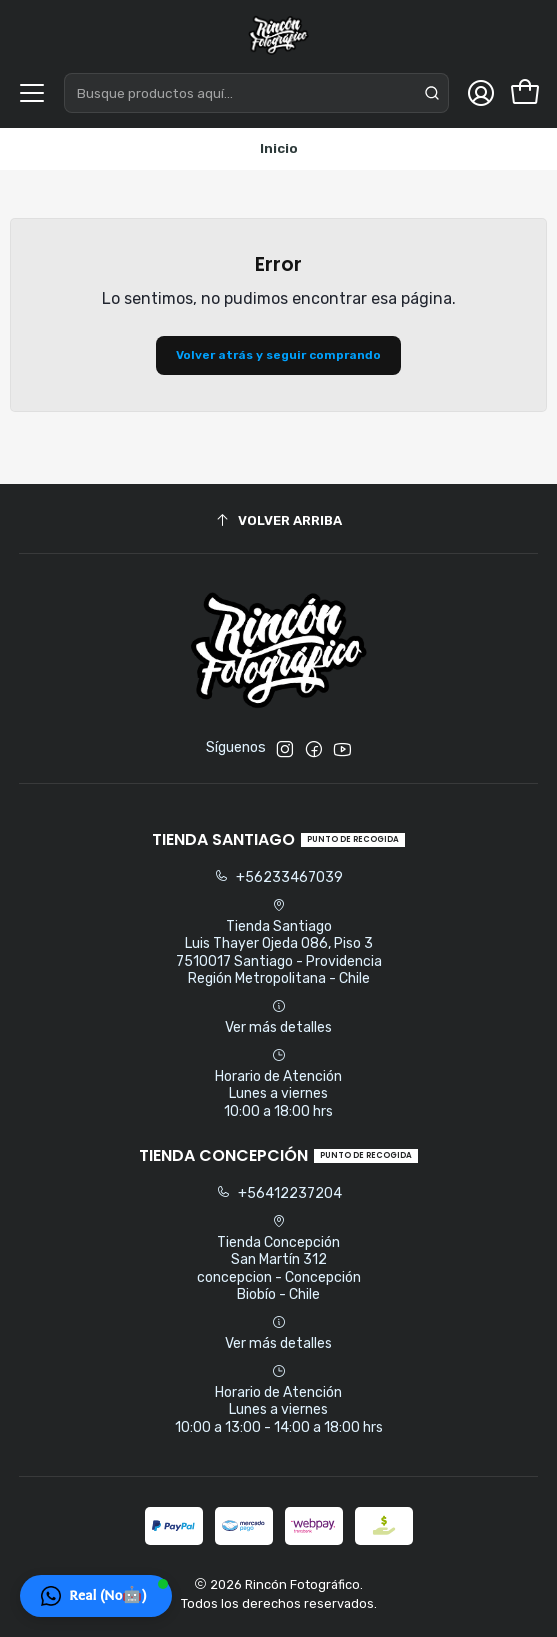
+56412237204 (279, 1193)
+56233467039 (278, 877)
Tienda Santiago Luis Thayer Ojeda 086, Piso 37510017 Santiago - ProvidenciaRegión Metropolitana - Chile (279, 943)
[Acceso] (481, 93)
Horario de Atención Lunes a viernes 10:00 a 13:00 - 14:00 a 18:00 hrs (279, 1400)
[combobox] (256, 93)
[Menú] (32, 93)
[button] (96, 1596)
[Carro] (525, 93)
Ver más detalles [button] (278, 1017)
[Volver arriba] (279, 521)
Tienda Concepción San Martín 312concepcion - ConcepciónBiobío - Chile (279, 1259)
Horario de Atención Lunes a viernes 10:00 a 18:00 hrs (278, 1084)
